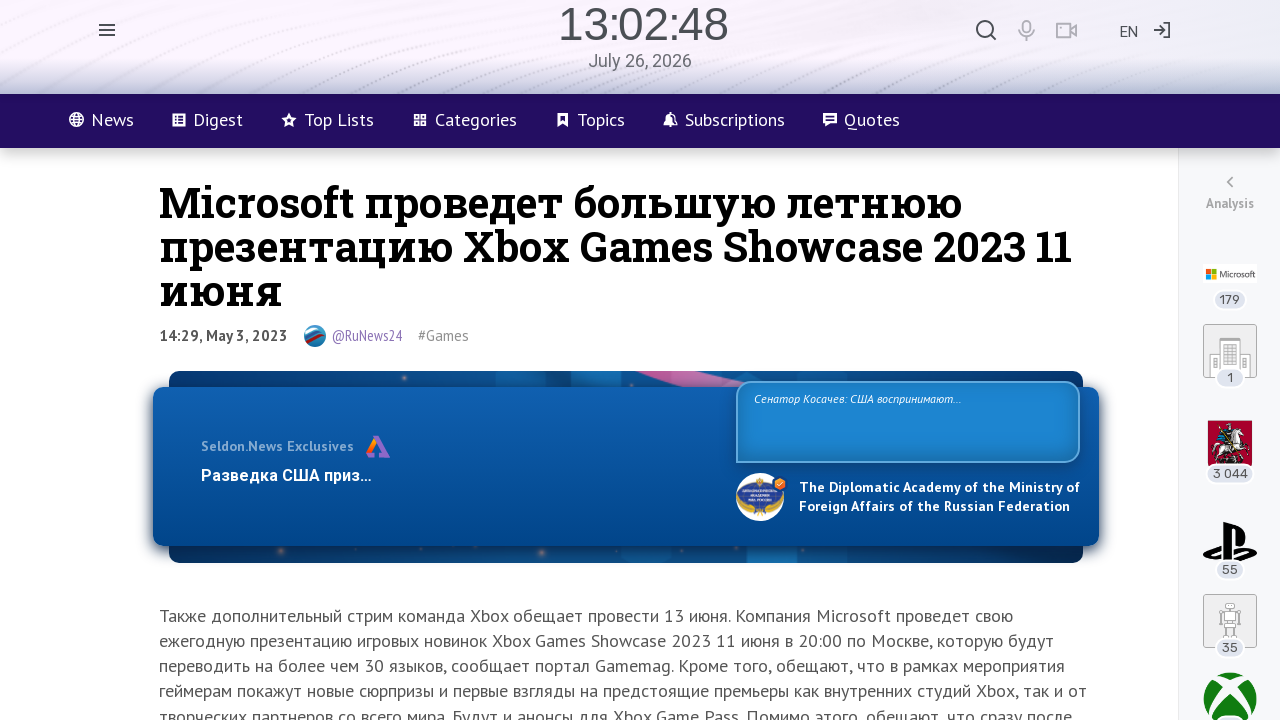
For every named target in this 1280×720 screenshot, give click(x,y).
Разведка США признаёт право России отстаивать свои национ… (458, 475)
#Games (443, 335)
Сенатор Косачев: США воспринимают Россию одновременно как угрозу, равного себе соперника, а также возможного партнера (905, 420)
